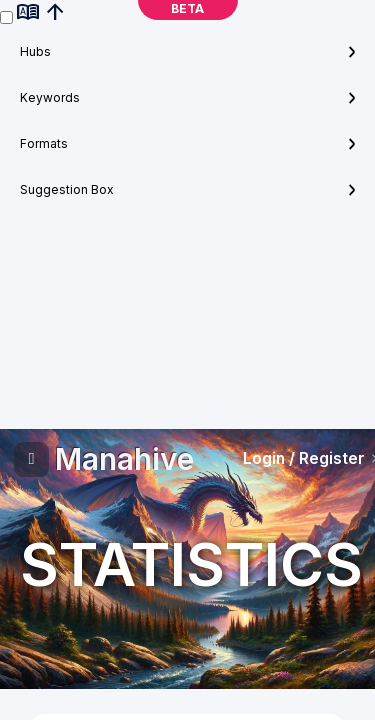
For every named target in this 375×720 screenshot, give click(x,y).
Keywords (50, 97)
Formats (44, 143)
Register (332, 458)
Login (264, 458)
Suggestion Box (67, 189)
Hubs (35, 51)
